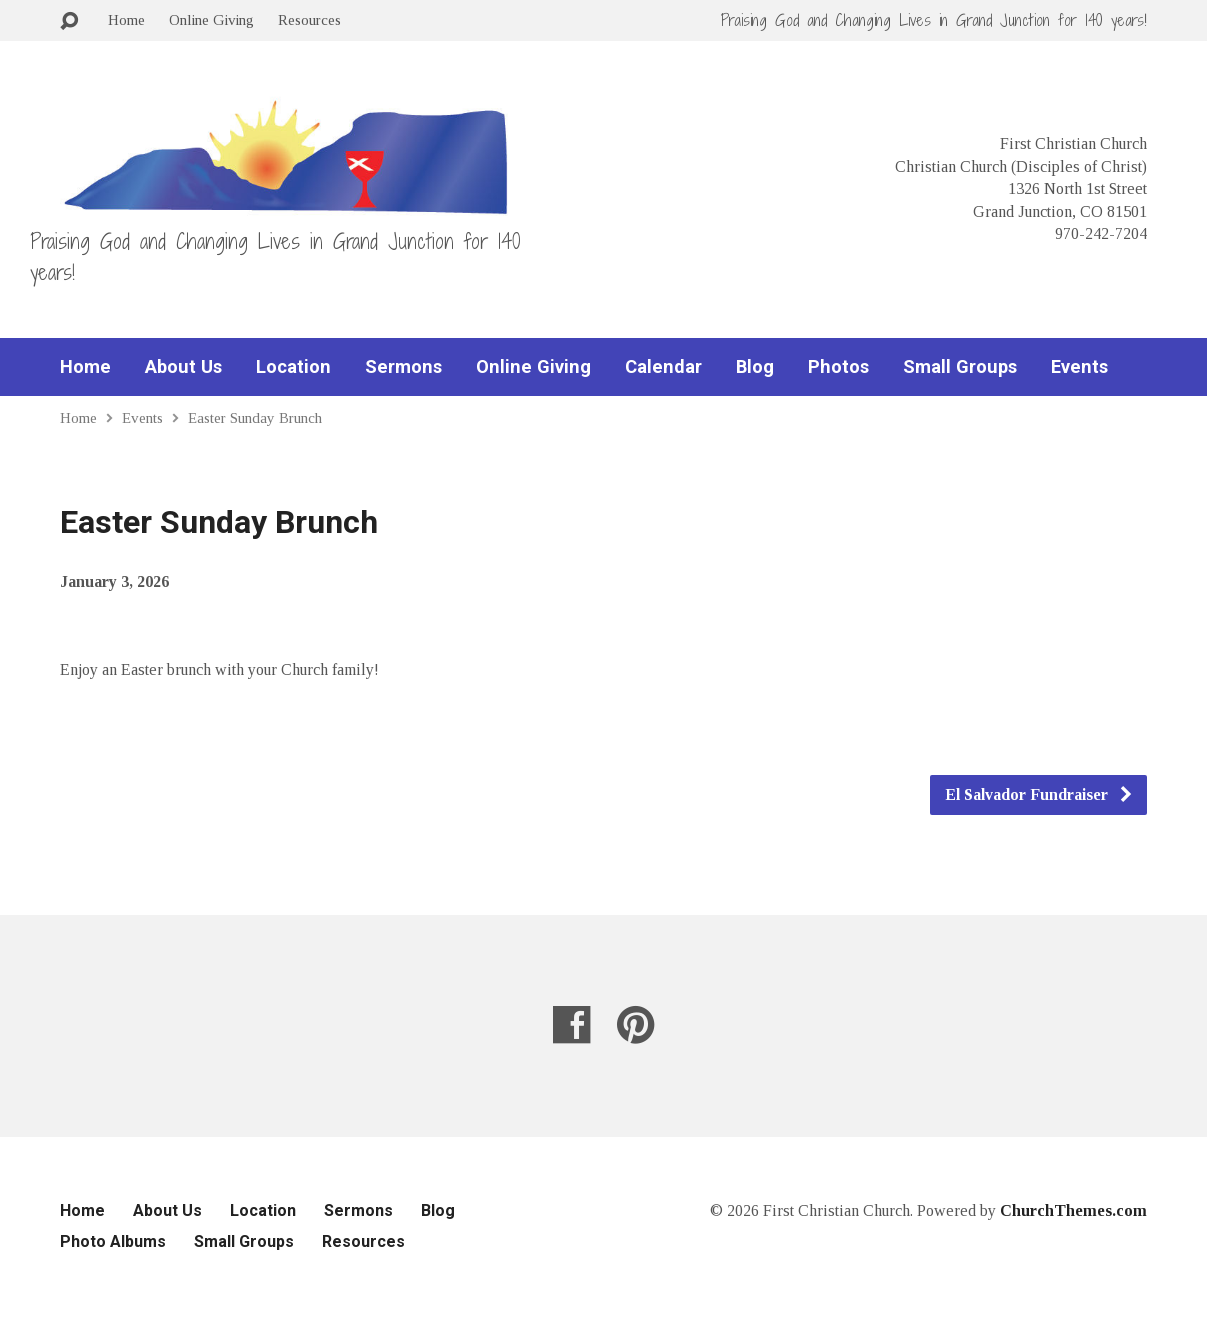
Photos (838, 367)
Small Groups (960, 367)
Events (1079, 367)
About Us (183, 367)
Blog (755, 367)
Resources (309, 19)
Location (293, 367)
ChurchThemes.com (1073, 1210)
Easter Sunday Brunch (255, 417)
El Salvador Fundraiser (1039, 794)
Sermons (403, 367)
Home (126, 19)
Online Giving (211, 19)
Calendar (663, 367)
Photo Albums (113, 1241)
